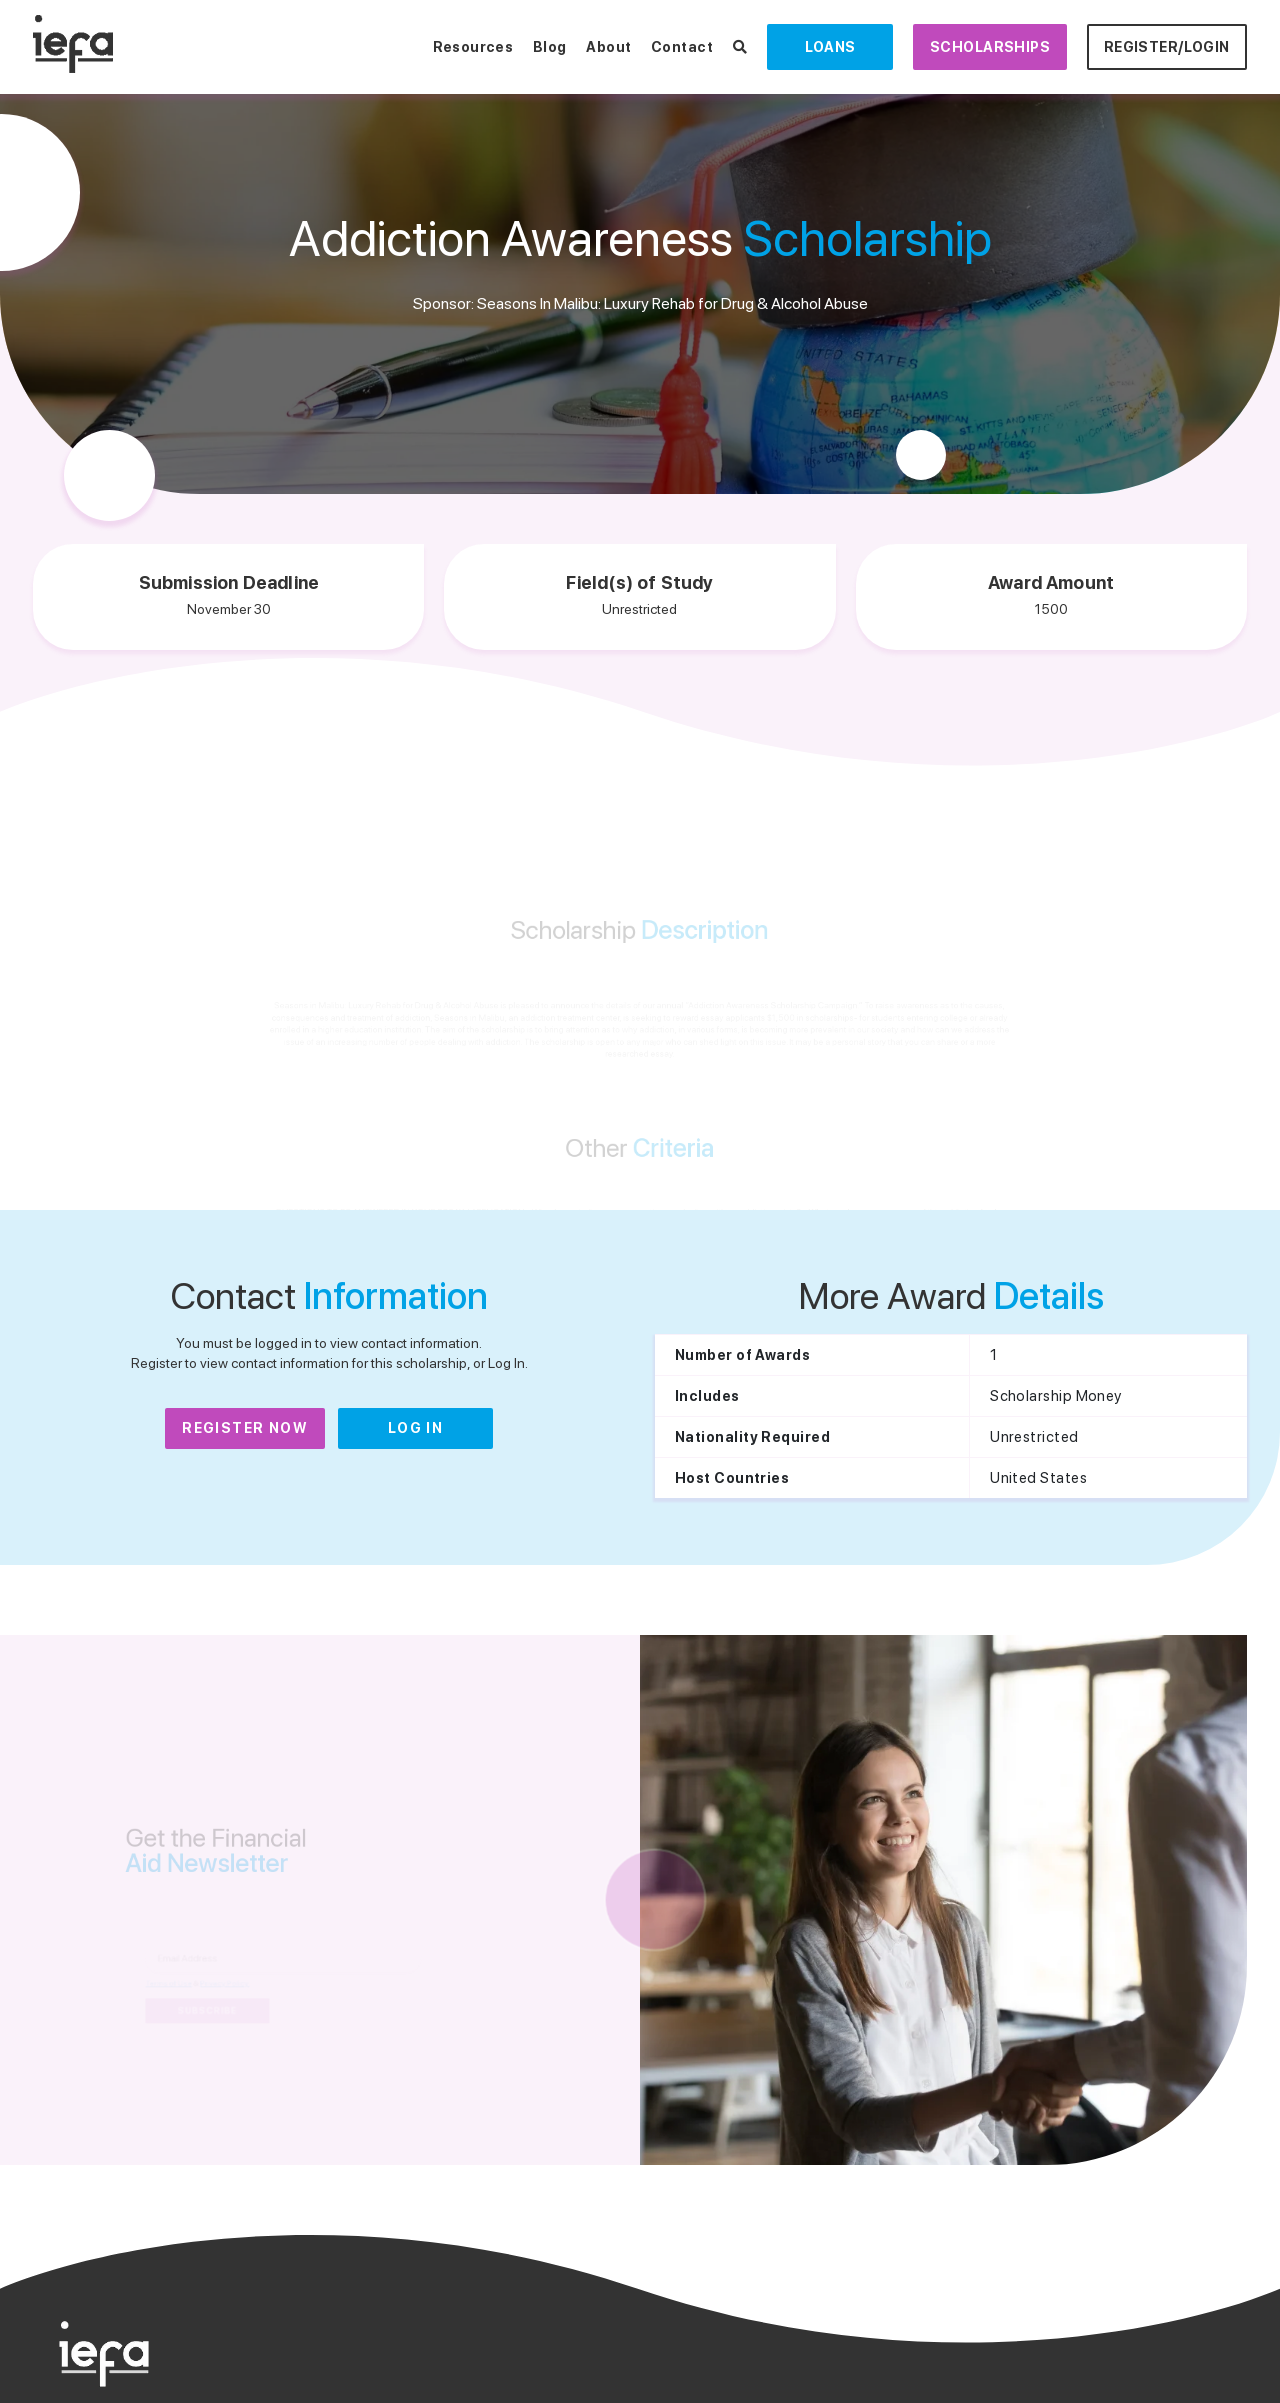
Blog (550, 47)
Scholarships (990, 47)
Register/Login (1167, 47)
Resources (473, 47)
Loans (830, 47)
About (608, 47)
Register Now (245, 1428)
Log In (415, 1428)
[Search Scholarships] (740, 47)
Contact (682, 47)
